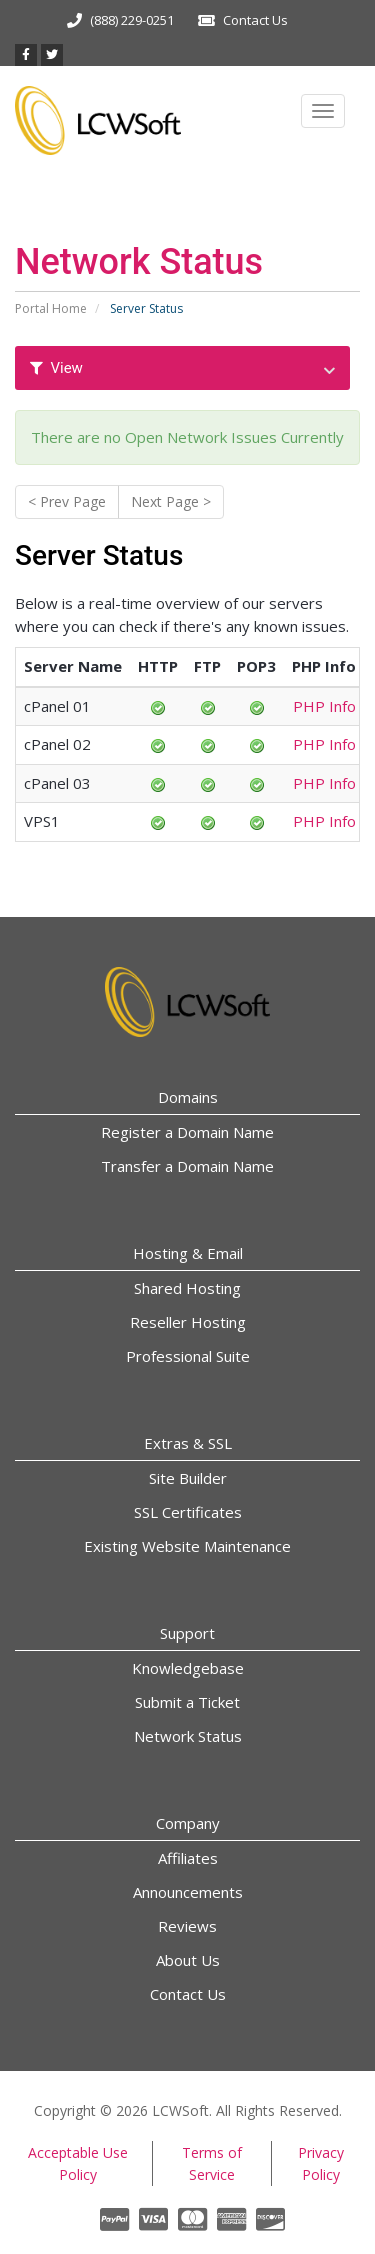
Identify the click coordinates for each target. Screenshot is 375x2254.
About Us (188, 1960)
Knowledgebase (188, 1668)
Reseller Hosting (188, 1322)
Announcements (188, 1892)
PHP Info (324, 706)
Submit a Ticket (187, 1702)
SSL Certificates (188, 1512)
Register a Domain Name (187, 1132)
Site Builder (188, 1478)
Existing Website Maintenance (187, 1546)
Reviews (187, 1926)
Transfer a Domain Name (187, 1166)
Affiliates (188, 1858)
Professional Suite (188, 1356)
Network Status (188, 1736)
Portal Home (51, 308)
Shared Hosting (187, 1288)
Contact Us (255, 20)
